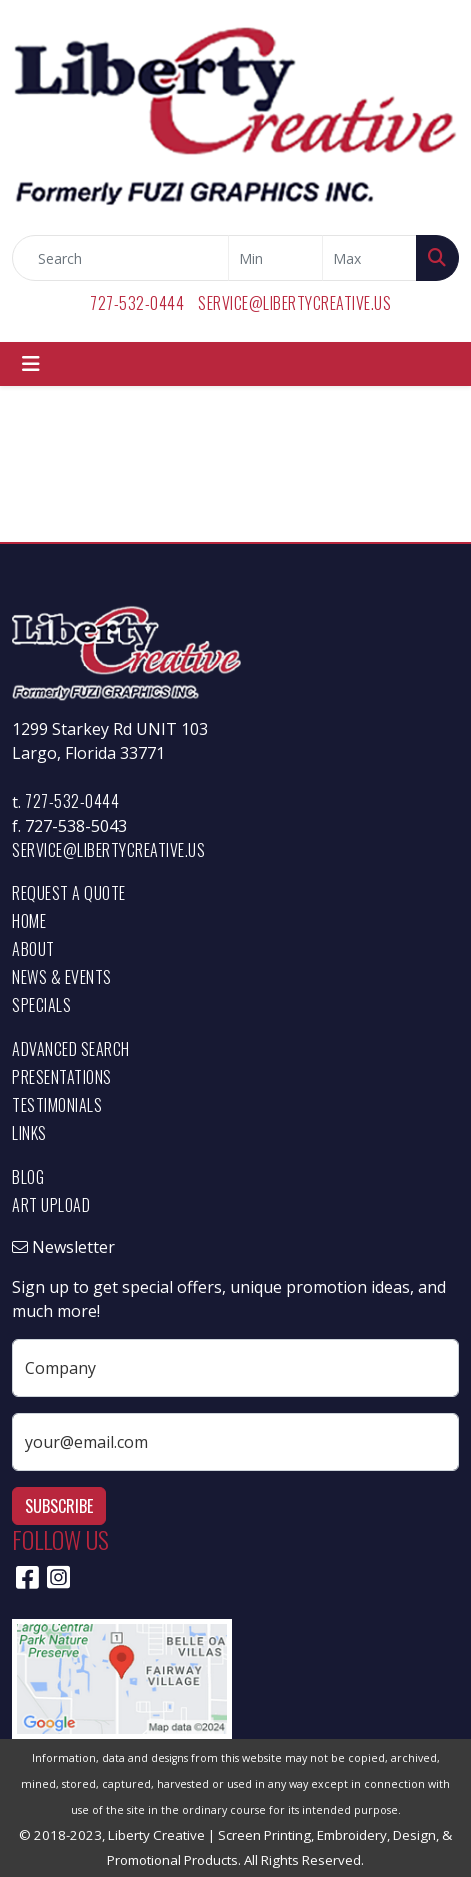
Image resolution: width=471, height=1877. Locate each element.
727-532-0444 (137, 303)
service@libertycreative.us (294, 303)
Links (29, 1133)
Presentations (62, 1077)
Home (29, 921)
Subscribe (59, 1506)
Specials (41, 1005)
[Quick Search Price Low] (275, 258)
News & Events (62, 977)
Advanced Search (71, 1049)
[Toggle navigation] (31, 364)
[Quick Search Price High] (369, 258)
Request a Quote (69, 893)
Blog (28, 1177)
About (33, 949)
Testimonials (57, 1105)
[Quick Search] (120, 258)
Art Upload (51, 1205)
